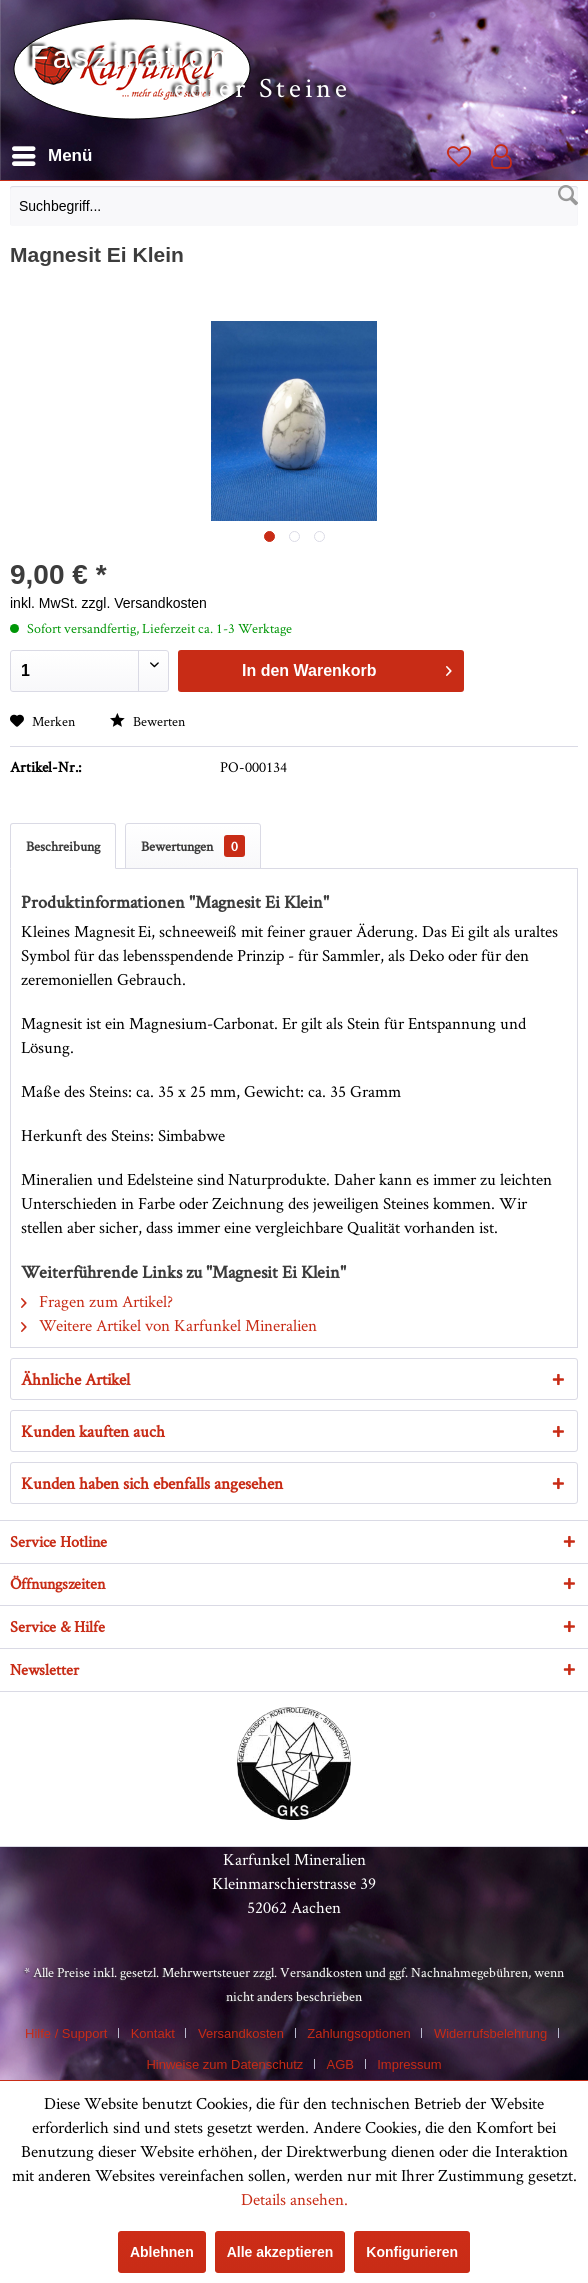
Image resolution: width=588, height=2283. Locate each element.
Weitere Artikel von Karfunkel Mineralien (169, 1325)
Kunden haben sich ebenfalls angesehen (152, 1483)
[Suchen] (568, 196)
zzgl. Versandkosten (144, 603)
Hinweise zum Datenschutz (224, 2064)
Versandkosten (321, 1972)
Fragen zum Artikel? (97, 1301)
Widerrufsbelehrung (490, 2033)
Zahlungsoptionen (358, 2033)
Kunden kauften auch (93, 1431)
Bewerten (147, 721)
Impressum (409, 2064)
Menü (52, 152)
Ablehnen (162, 2252)
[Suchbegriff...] (294, 206)
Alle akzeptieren (280, 2252)
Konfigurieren (412, 2252)
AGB (340, 2064)
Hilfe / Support (66, 2033)
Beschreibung (63, 846)
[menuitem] (294, 211)
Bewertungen (193, 846)
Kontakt (153, 2033)
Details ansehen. (294, 2199)
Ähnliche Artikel (75, 1379)
